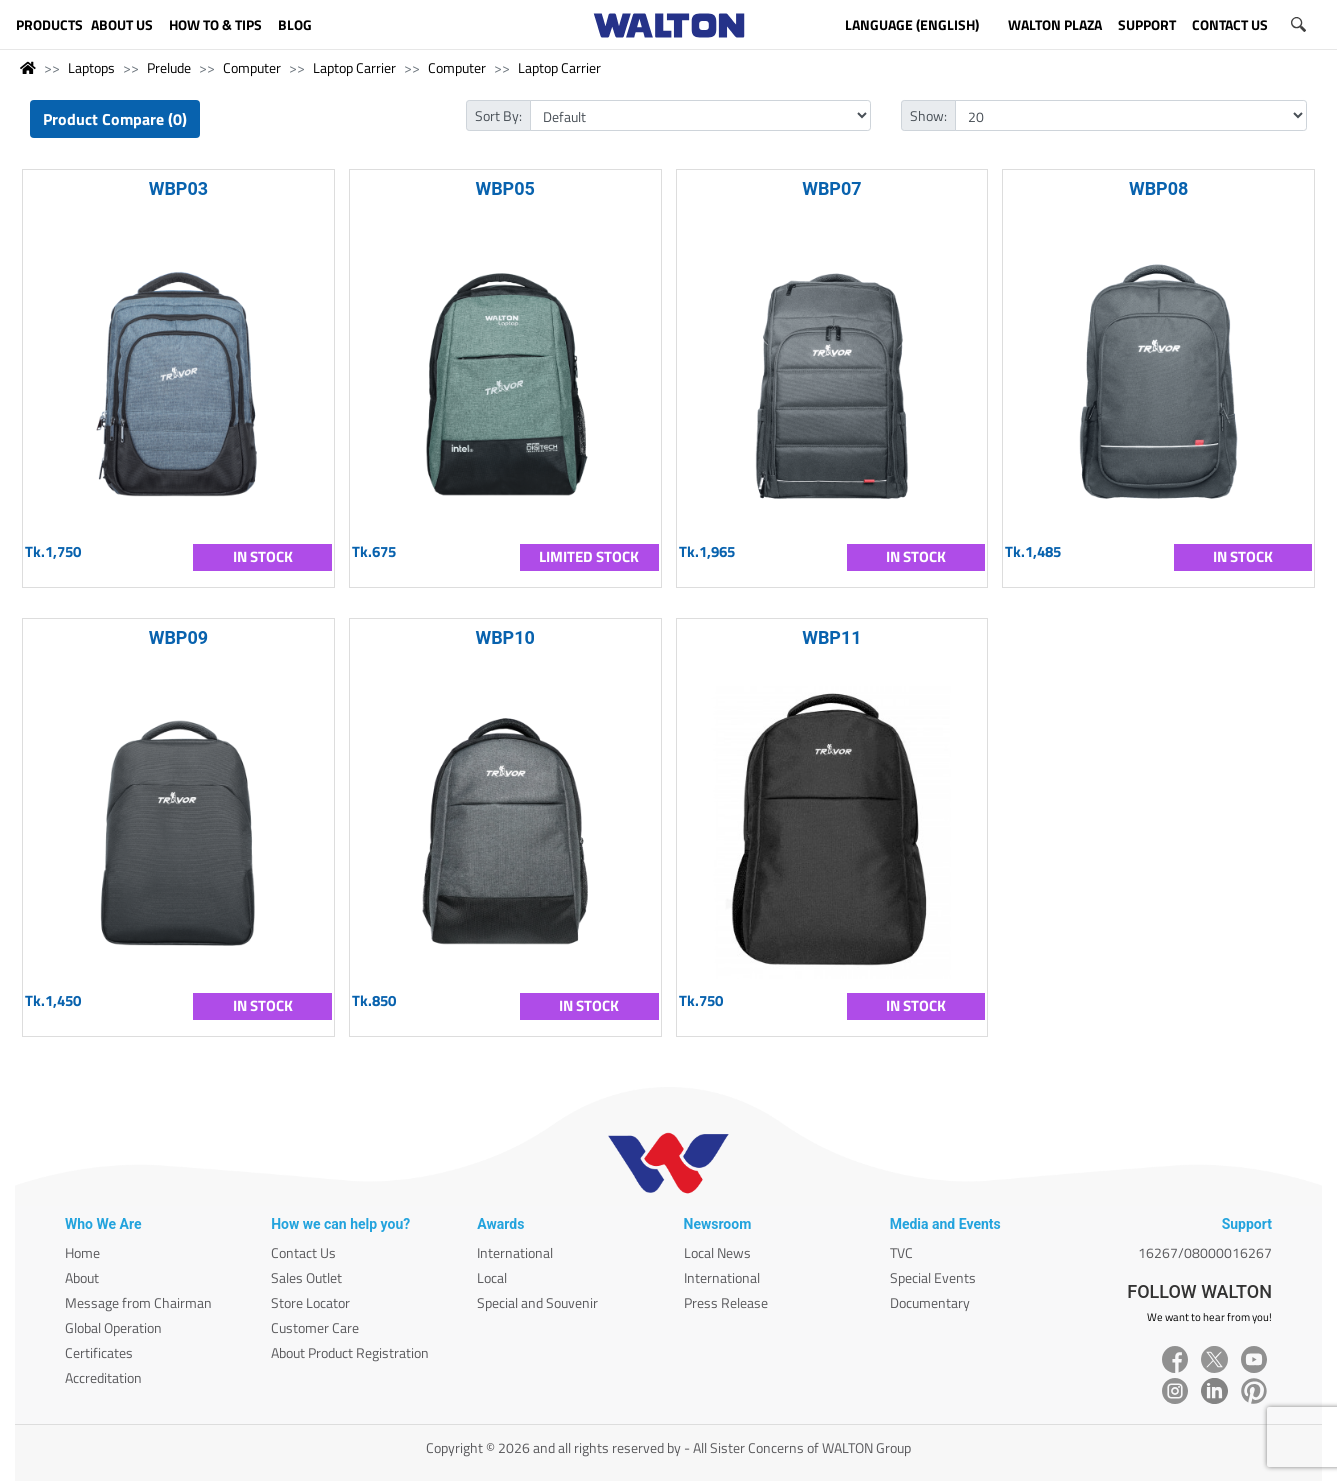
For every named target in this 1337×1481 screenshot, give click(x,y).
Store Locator (310, 1302)
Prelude (169, 67)
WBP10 (505, 637)
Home (82, 1252)
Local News (717, 1252)
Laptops (91, 67)
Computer (252, 67)
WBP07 (832, 188)
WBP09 (179, 637)
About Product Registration (350, 1352)
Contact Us (303, 1252)
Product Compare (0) (115, 119)
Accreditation (103, 1377)
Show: (928, 115)
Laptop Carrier (354, 67)
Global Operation (113, 1327)
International (515, 1252)
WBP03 (179, 188)
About (82, 1277)
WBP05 (505, 188)
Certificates (99, 1352)
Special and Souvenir (537, 1302)
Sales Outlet (306, 1277)
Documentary (930, 1302)
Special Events (933, 1277)
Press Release (726, 1302)
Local (492, 1277)
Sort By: (498, 115)
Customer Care (315, 1327)
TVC (901, 1252)
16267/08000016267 (1205, 1252)
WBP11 (832, 637)
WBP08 (1159, 188)
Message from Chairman (138, 1302)
